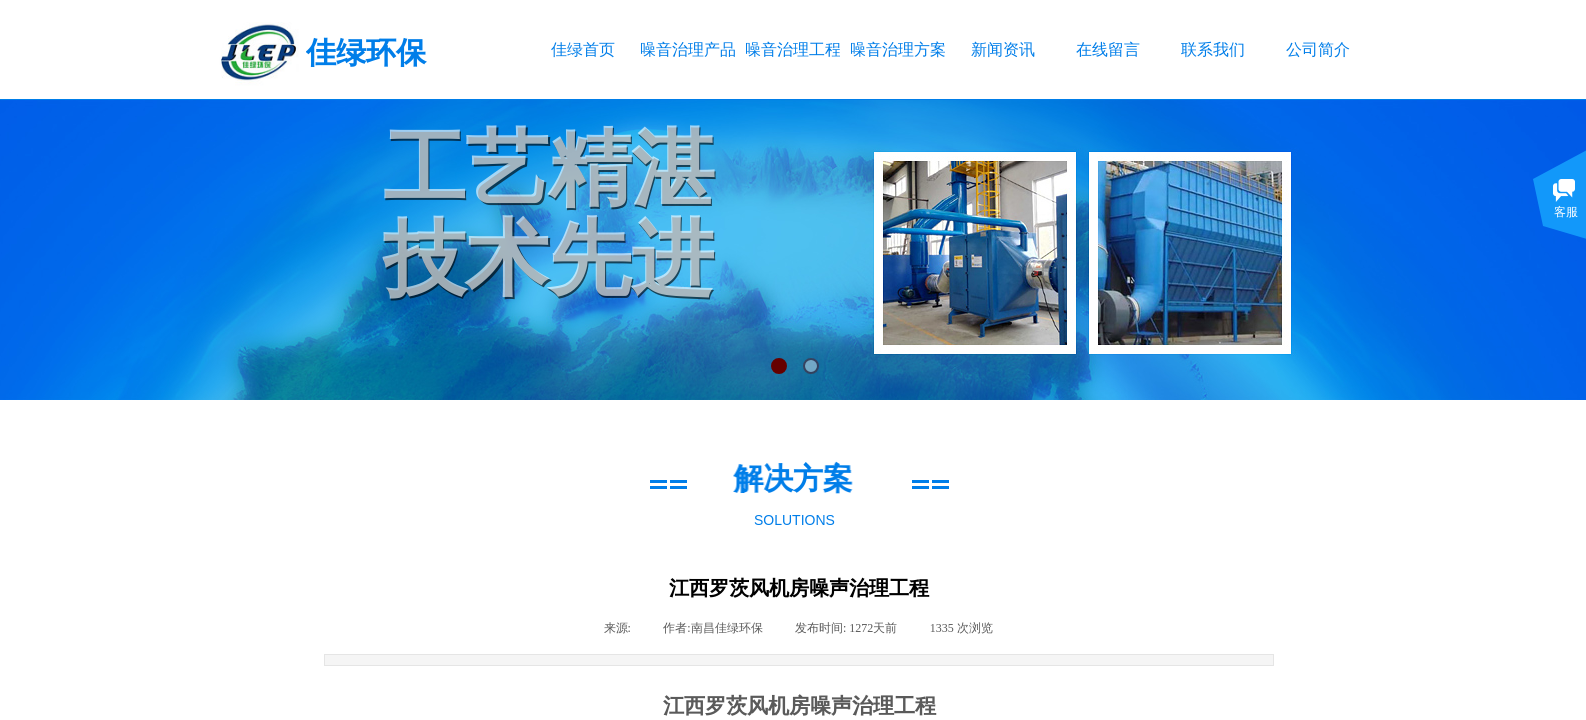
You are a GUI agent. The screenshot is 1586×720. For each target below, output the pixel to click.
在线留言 (1108, 49)
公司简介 (1318, 49)
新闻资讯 (1003, 49)
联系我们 (1213, 49)
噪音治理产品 (687, 49)
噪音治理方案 (897, 49)
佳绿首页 (583, 49)
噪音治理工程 (792, 49)
